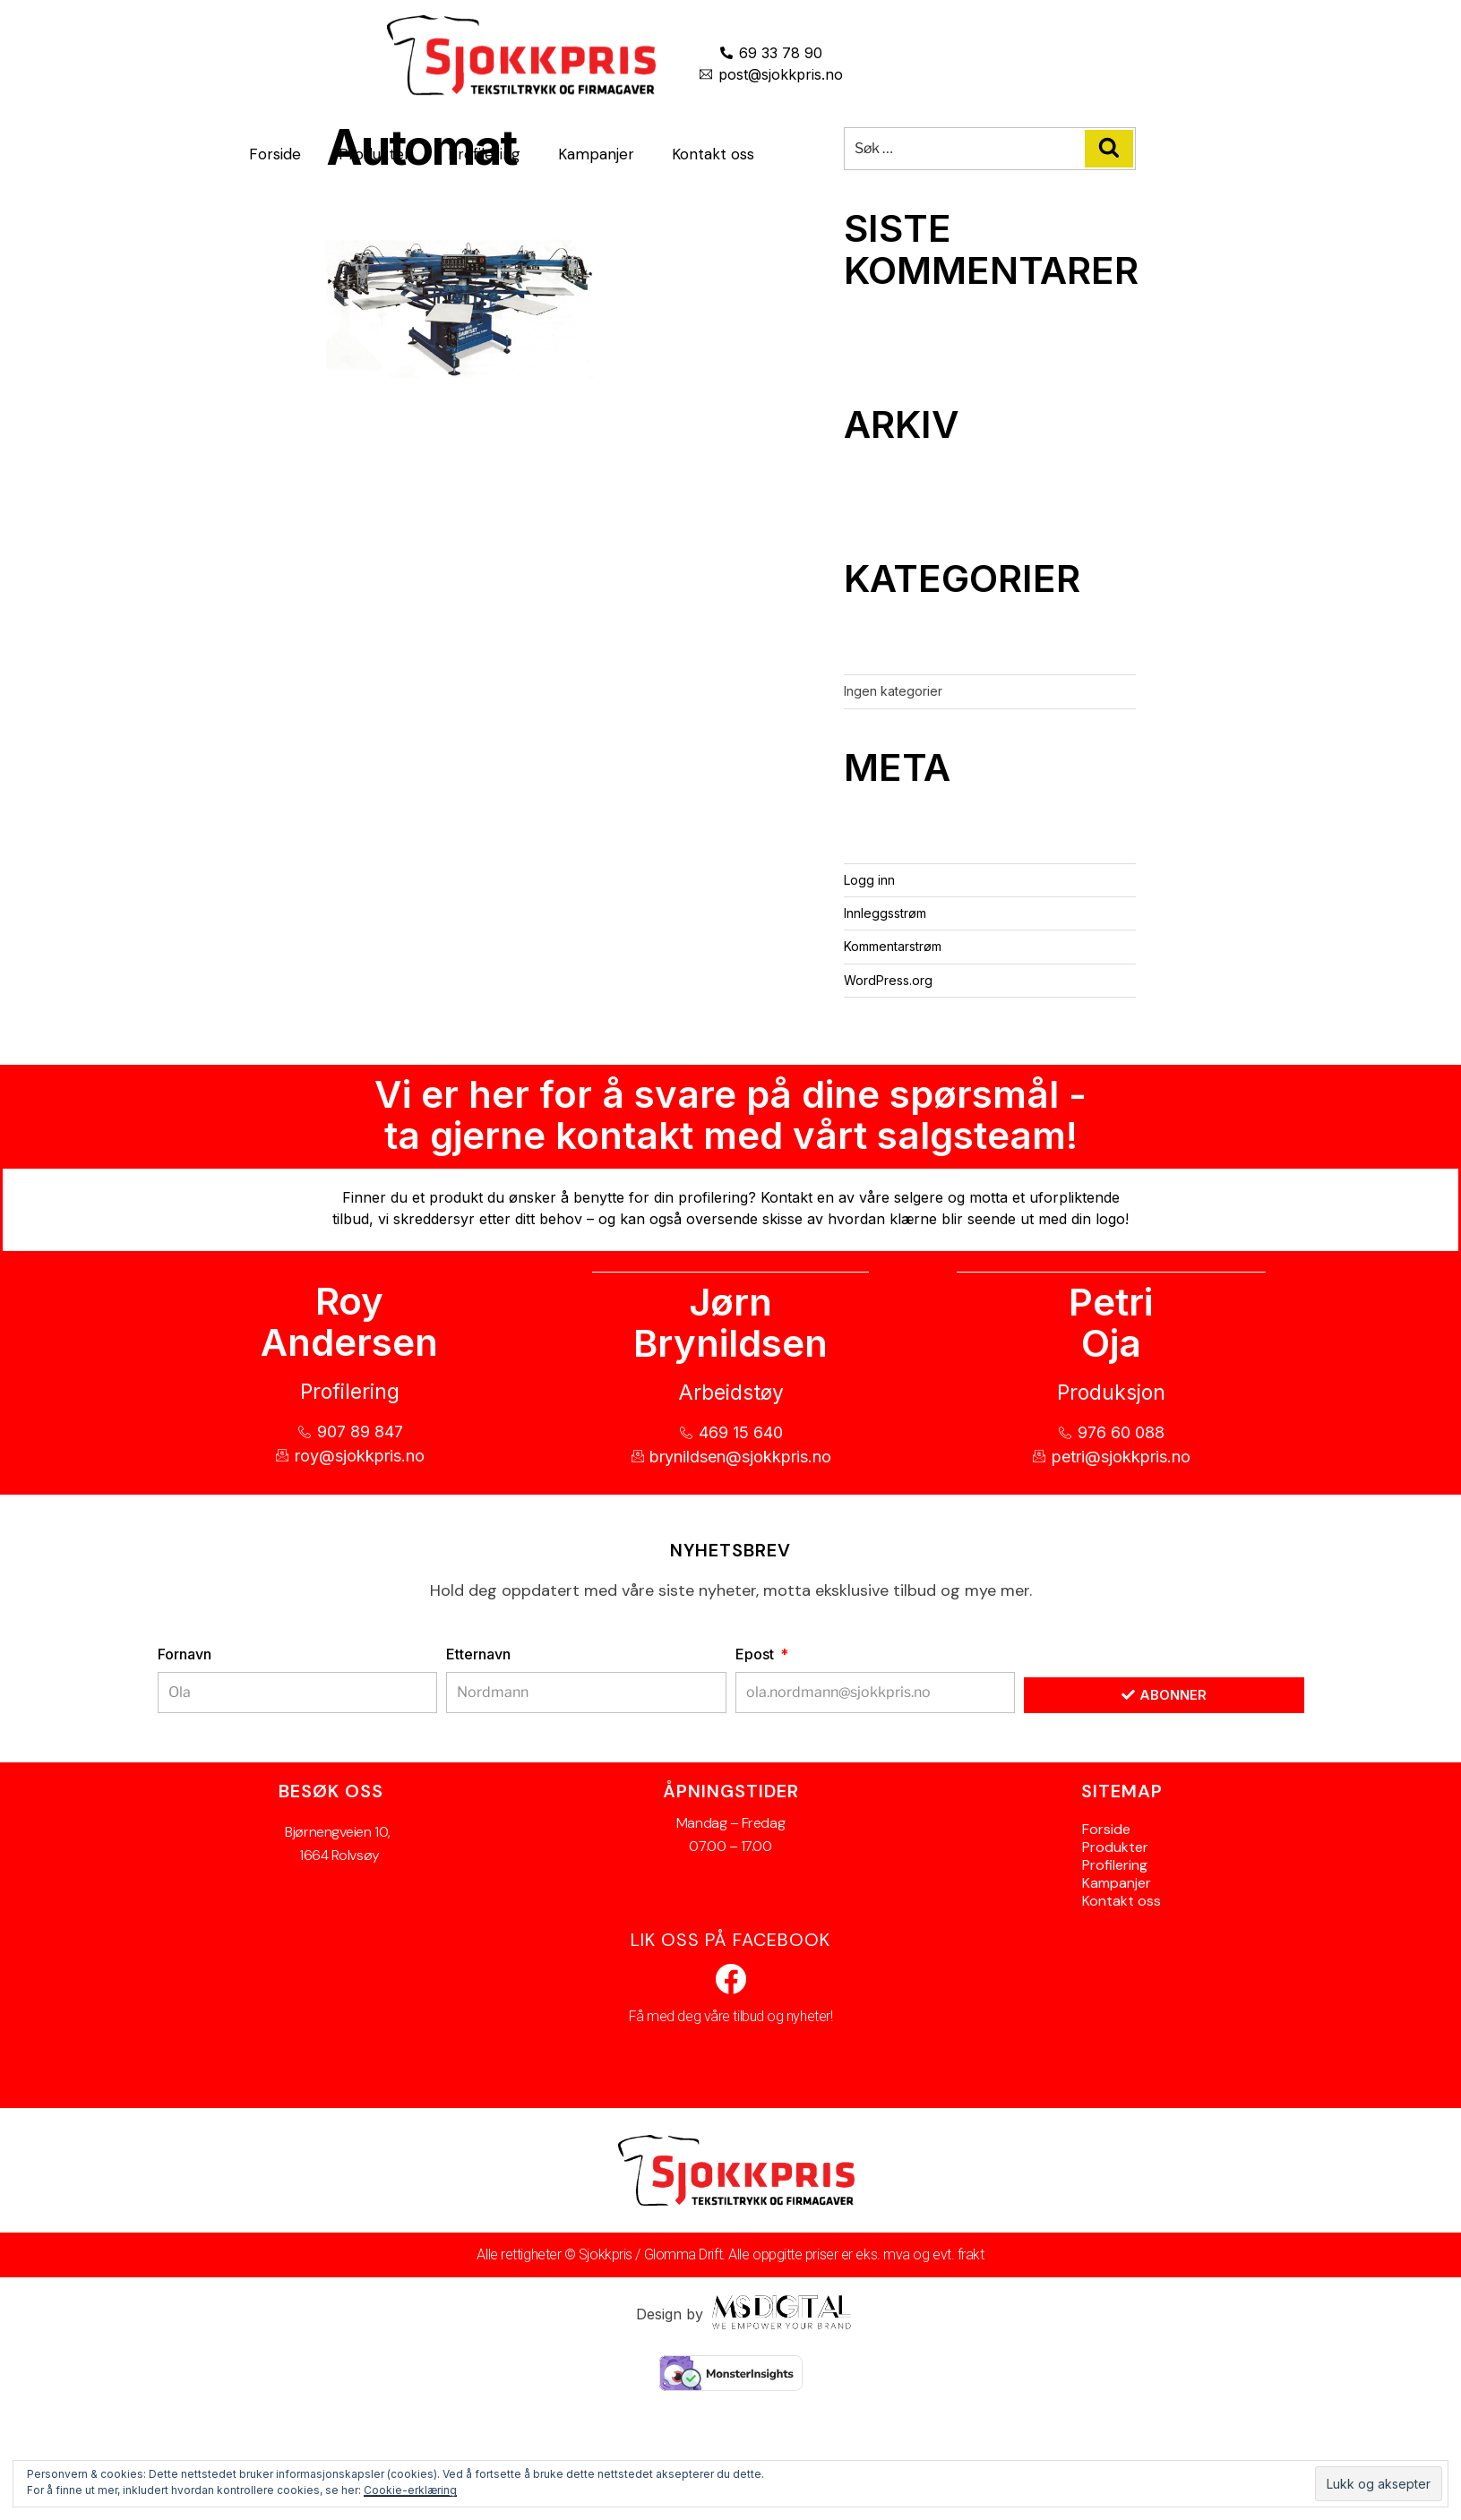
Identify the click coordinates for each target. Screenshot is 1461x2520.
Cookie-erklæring (410, 2490)
